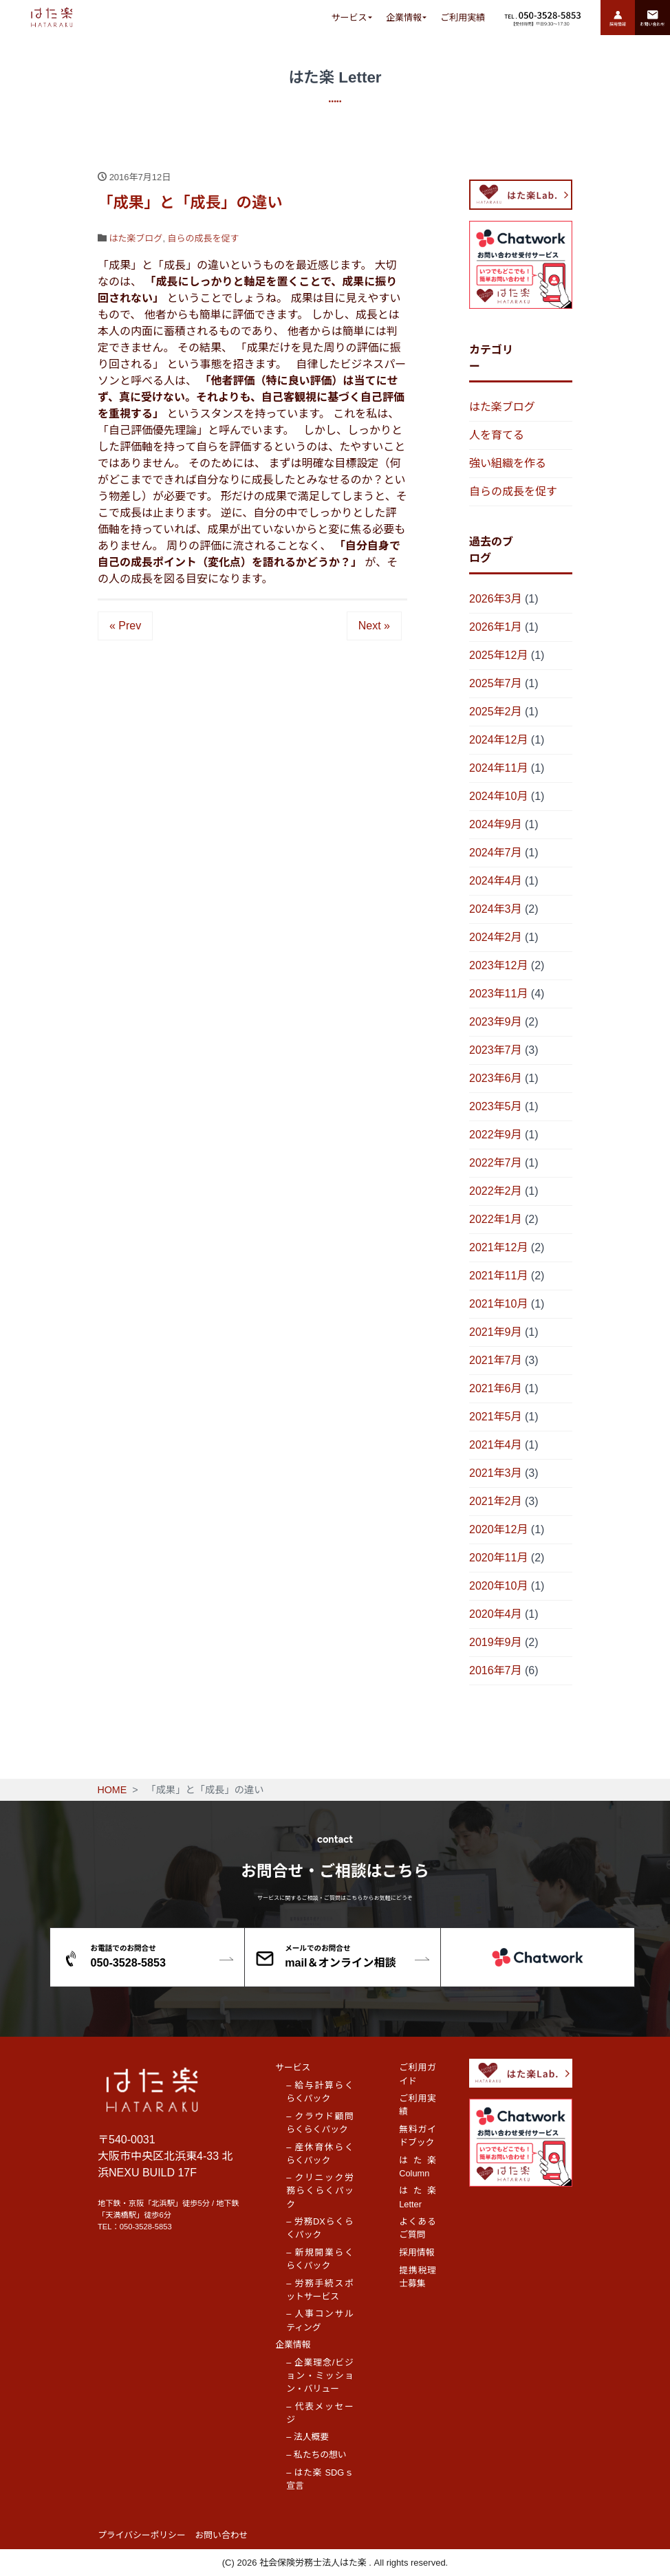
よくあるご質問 (417, 2228)
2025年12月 (498, 655)
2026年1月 (495, 627)
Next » (374, 625)
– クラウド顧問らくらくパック (320, 2122)
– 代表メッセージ (320, 2413)
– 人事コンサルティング (320, 2320)
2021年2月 (495, 1501)
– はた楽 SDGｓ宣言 (320, 2479)
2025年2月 (495, 711)
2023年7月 (495, 1050)
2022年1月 (495, 1219)
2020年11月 (498, 1557)
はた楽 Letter (417, 2197)
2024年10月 (498, 796)
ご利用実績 (462, 17)
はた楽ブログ (136, 238)
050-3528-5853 (146, 2226)
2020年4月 (495, 1614)
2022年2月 (495, 1191)
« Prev (125, 625)
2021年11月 (498, 1275)
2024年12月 (498, 740)
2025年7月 (495, 683)
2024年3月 (495, 909)
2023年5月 (495, 1106)
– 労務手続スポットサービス (320, 2290)
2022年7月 (495, 1163)
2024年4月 (495, 881)
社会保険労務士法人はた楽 (314, 2562)
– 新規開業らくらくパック (320, 2259)
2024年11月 (498, 768)
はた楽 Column (417, 2166)
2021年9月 (495, 1332)
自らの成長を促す (203, 238)
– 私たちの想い (316, 2454)
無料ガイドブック (417, 2135)
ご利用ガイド (417, 2074)
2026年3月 (495, 599)
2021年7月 (495, 1360)
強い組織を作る (507, 463)
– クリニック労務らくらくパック (320, 2190)
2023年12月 (498, 965)
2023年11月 (498, 993)
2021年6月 (495, 1388)
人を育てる (496, 435)
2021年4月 (495, 1445)
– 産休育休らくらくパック (320, 2153)
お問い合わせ (221, 2535)
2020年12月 (498, 1529)
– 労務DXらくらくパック (320, 2228)
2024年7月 (495, 852)
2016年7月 (495, 1670)
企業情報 (404, 17)
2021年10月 (498, 1304)
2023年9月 (495, 1022)
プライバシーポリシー (142, 2535)
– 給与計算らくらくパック (320, 2091)
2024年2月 (495, 937)
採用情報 (416, 2252)
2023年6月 (495, 1078)
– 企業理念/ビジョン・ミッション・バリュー (320, 2375)
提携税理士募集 (417, 2276)
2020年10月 (498, 1586)
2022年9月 (495, 1134)
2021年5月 (495, 1416)
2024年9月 (495, 824)
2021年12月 (498, 1247)
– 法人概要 (307, 2437)
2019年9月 (495, 1642)
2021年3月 (495, 1473)
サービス (349, 17)
